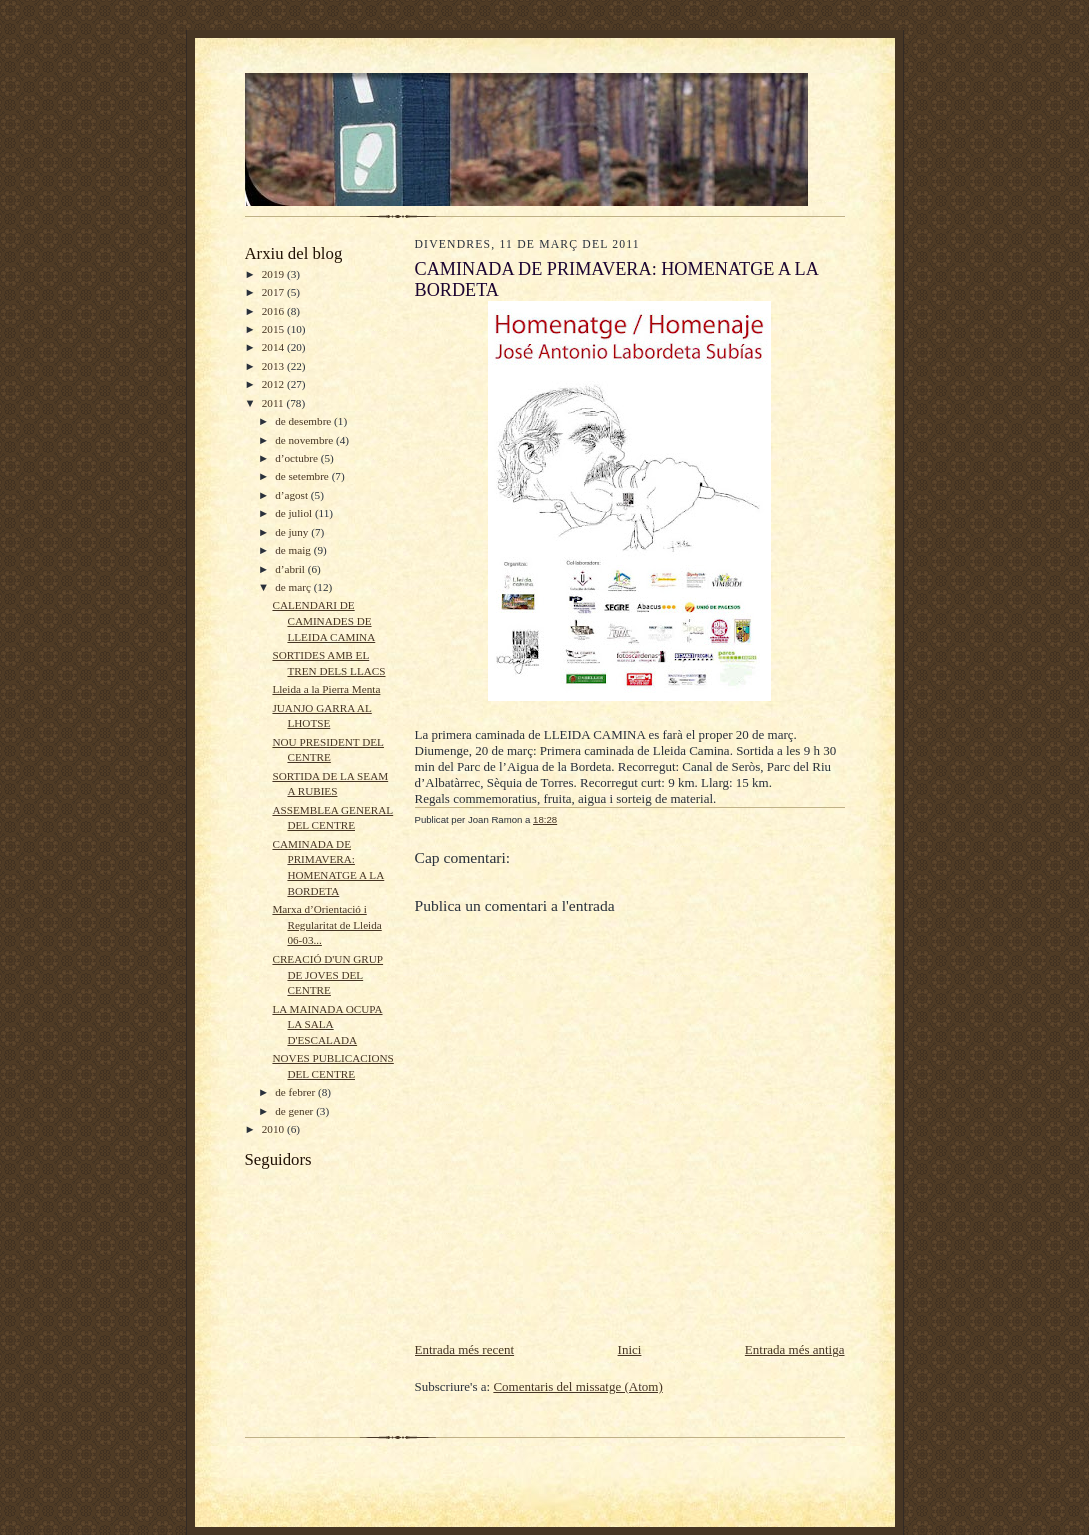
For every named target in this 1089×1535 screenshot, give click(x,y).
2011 (274, 403)
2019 (274, 274)
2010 (274, 1129)
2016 (274, 311)
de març (294, 587)
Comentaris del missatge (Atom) (577, 1386)
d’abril (291, 569)
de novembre (305, 440)
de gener (295, 1111)
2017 (274, 292)
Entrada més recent (465, 1349)
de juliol (295, 513)
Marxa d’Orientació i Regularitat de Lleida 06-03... (326, 924)
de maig (294, 550)
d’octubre (298, 458)
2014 (274, 347)
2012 (274, 384)
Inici (630, 1349)
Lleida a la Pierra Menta (326, 689)
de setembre (303, 476)
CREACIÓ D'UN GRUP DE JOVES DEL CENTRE (327, 974)
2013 (274, 366)
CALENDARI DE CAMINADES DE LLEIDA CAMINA (323, 620)
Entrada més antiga (795, 1349)
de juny (293, 532)
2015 (274, 329)
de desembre (304, 421)
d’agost (293, 495)
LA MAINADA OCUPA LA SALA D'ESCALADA (327, 1024)
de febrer (296, 1092)
